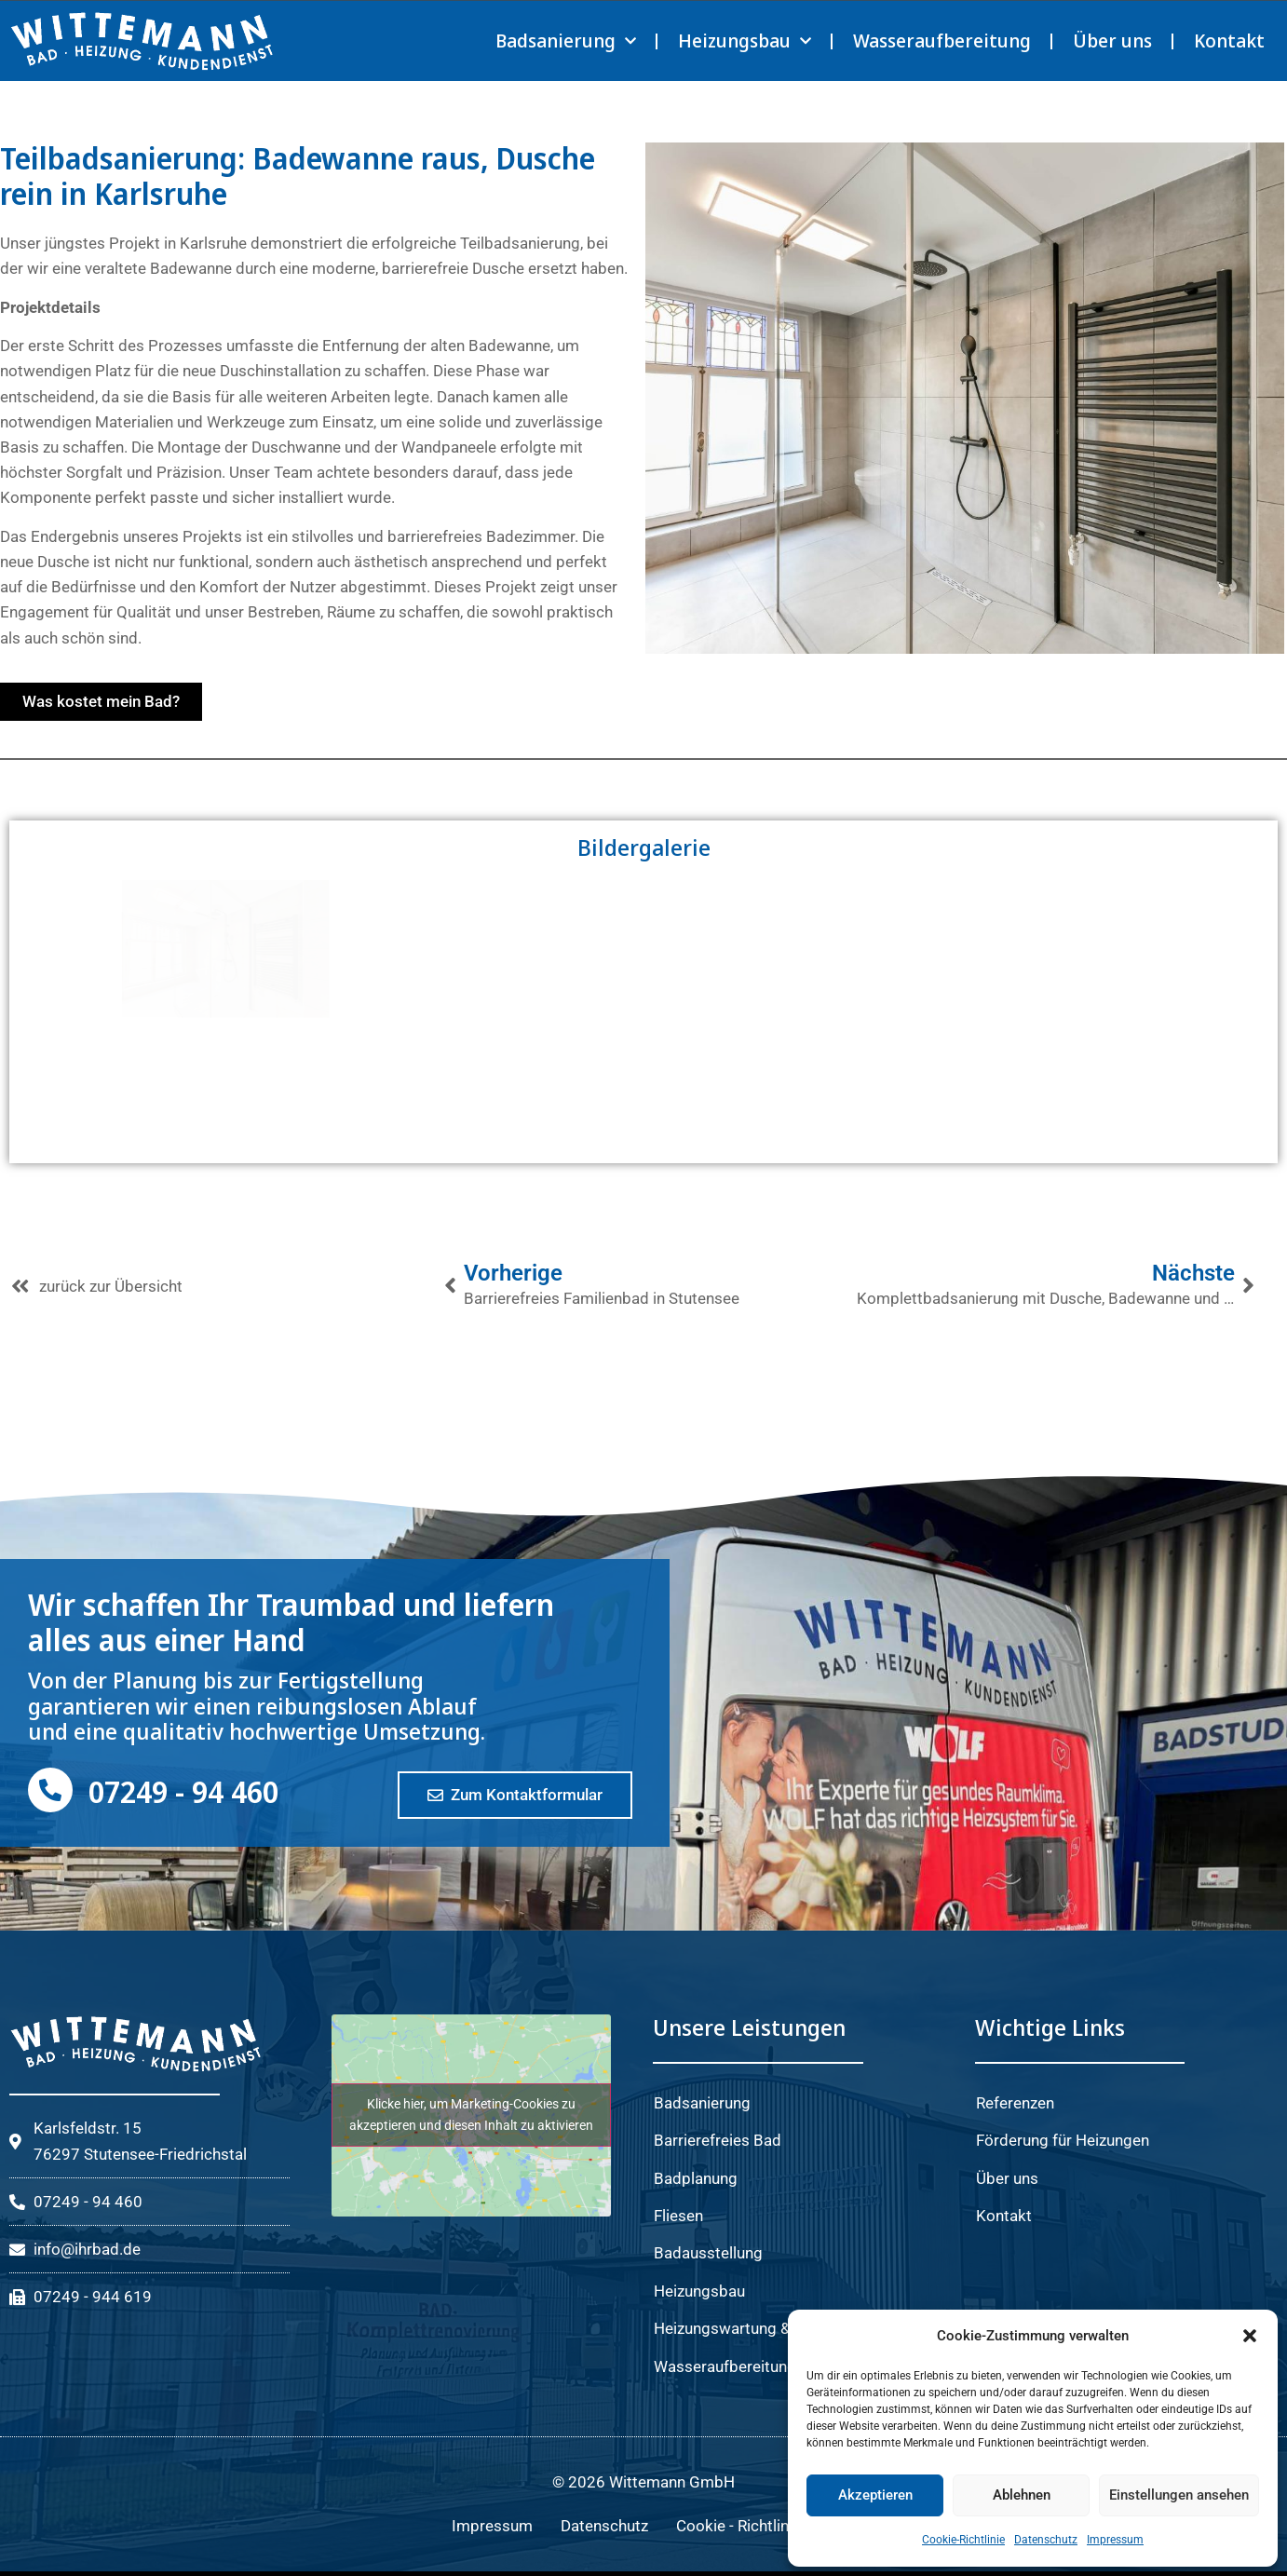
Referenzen (1015, 2103)
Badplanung (696, 2178)
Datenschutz (1045, 2539)
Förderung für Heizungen (1062, 2140)
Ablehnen (1021, 2495)
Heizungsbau (744, 41)
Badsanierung (565, 41)
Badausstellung (708, 2253)
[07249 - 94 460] (50, 1790)
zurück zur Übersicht (111, 1286)
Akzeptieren (875, 2495)
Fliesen (678, 2215)
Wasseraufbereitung (942, 40)
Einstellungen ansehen (1179, 2495)
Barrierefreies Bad (717, 2140)
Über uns (1112, 40)
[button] (1249, 2335)
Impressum (1115, 2539)
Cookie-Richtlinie (963, 2539)
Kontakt (1229, 40)
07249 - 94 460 (183, 1791)
